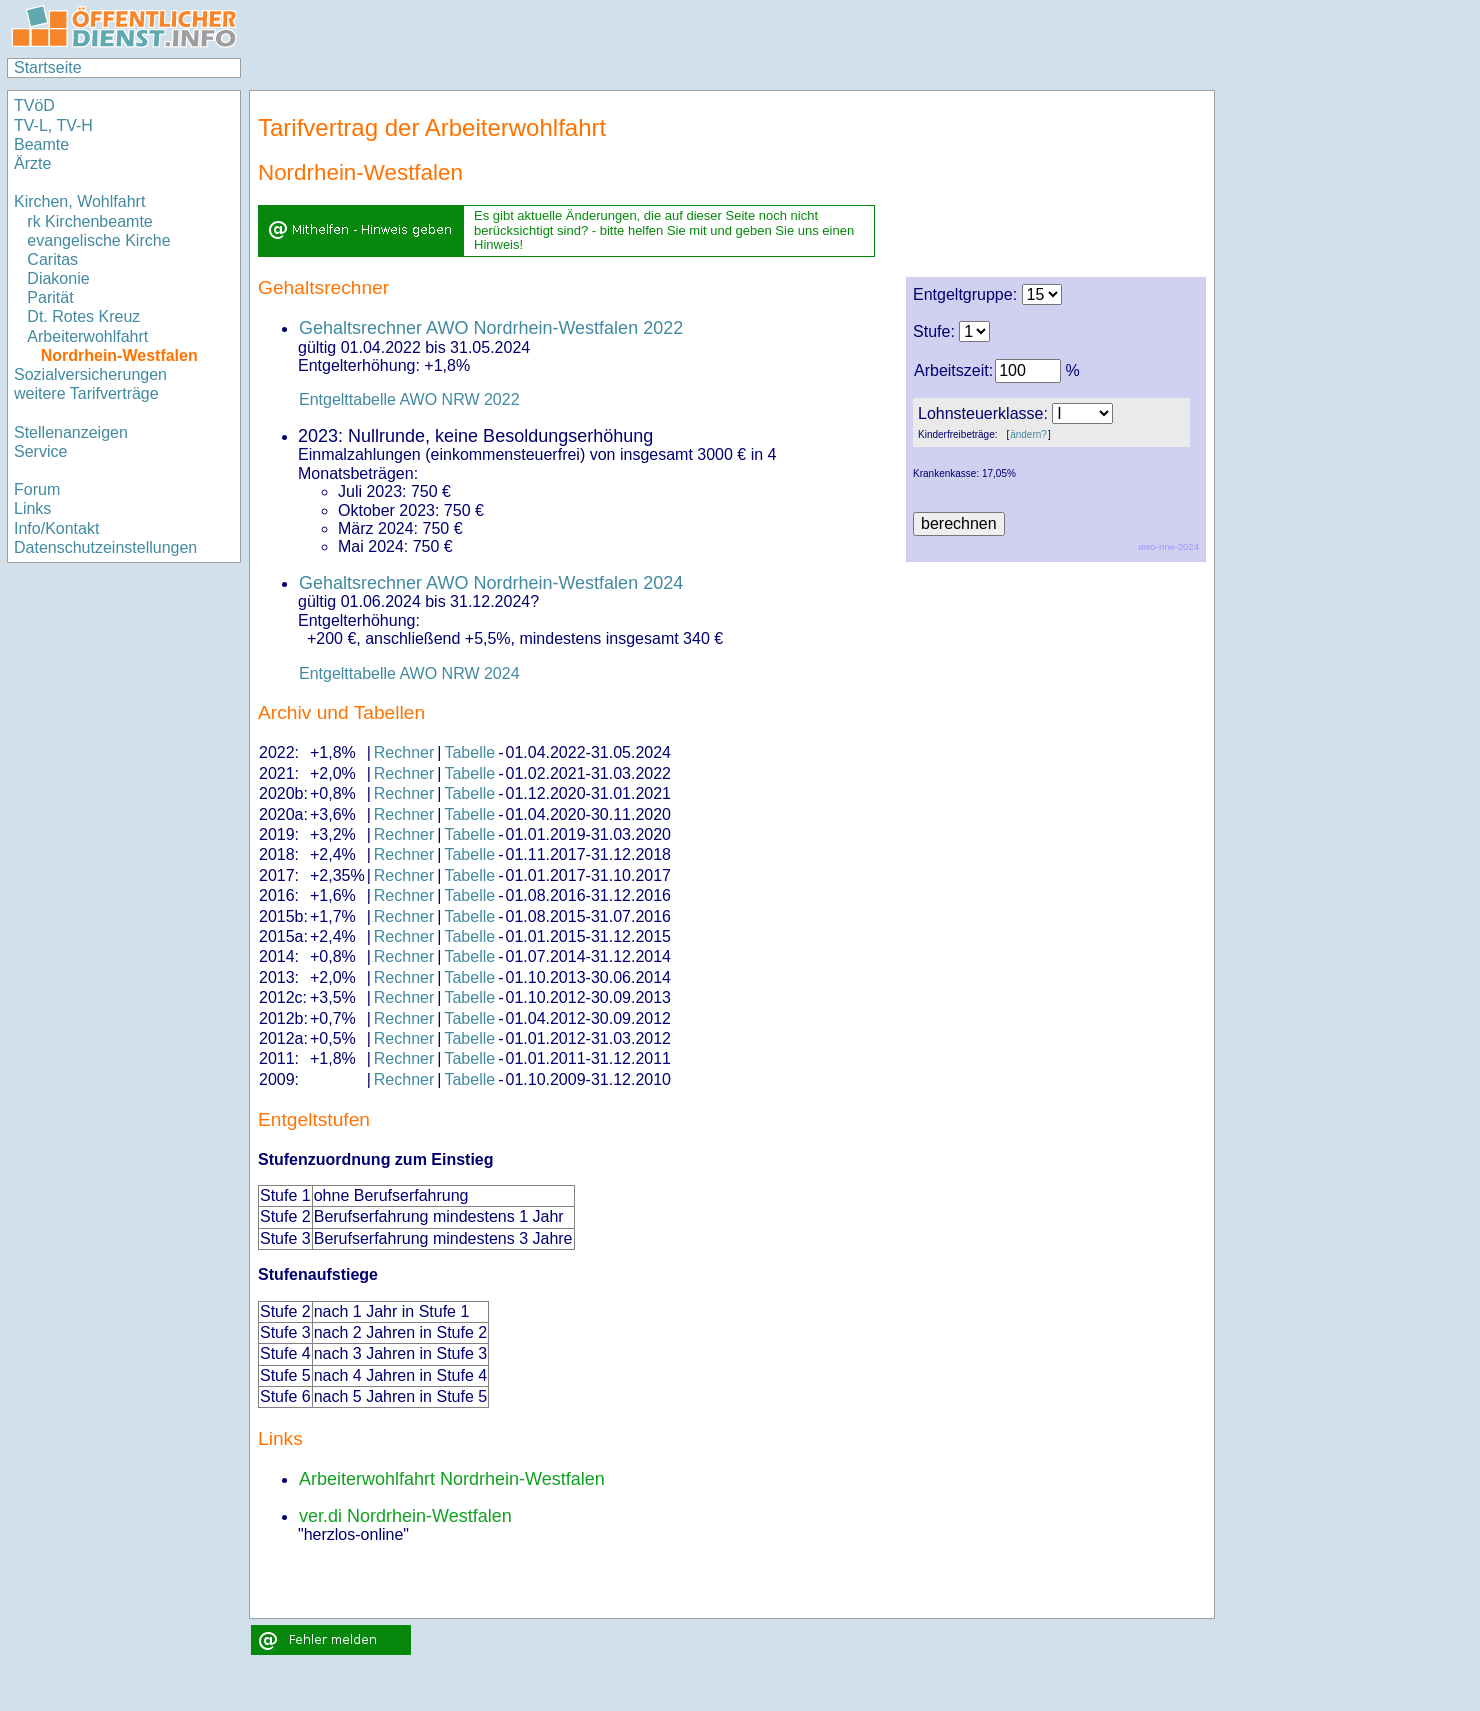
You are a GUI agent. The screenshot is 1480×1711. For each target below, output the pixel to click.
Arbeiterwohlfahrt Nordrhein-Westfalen (452, 1479)
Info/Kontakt (56, 528)
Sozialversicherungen (90, 374)
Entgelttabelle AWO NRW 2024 (409, 673)
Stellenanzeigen (71, 432)
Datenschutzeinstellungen (105, 547)
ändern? (1028, 434)
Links (32, 508)
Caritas (52, 259)
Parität (50, 297)
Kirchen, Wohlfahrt (79, 201)
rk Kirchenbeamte (89, 221)
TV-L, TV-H (53, 125)
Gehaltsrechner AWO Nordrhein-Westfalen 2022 (491, 328)
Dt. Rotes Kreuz (83, 316)
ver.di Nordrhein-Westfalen (405, 1516)
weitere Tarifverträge (86, 393)
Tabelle (469, 752)
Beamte (41, 144)
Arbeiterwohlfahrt (87, 336)
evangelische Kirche (98, 240)
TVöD (34, 105)
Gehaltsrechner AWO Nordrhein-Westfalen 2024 (491, 583)
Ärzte (32, 163)
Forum (37, 489)
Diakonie (58, 278)
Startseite (48, 67)
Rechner (404, 752)
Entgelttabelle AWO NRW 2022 (409, 399)
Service (40, 451)
